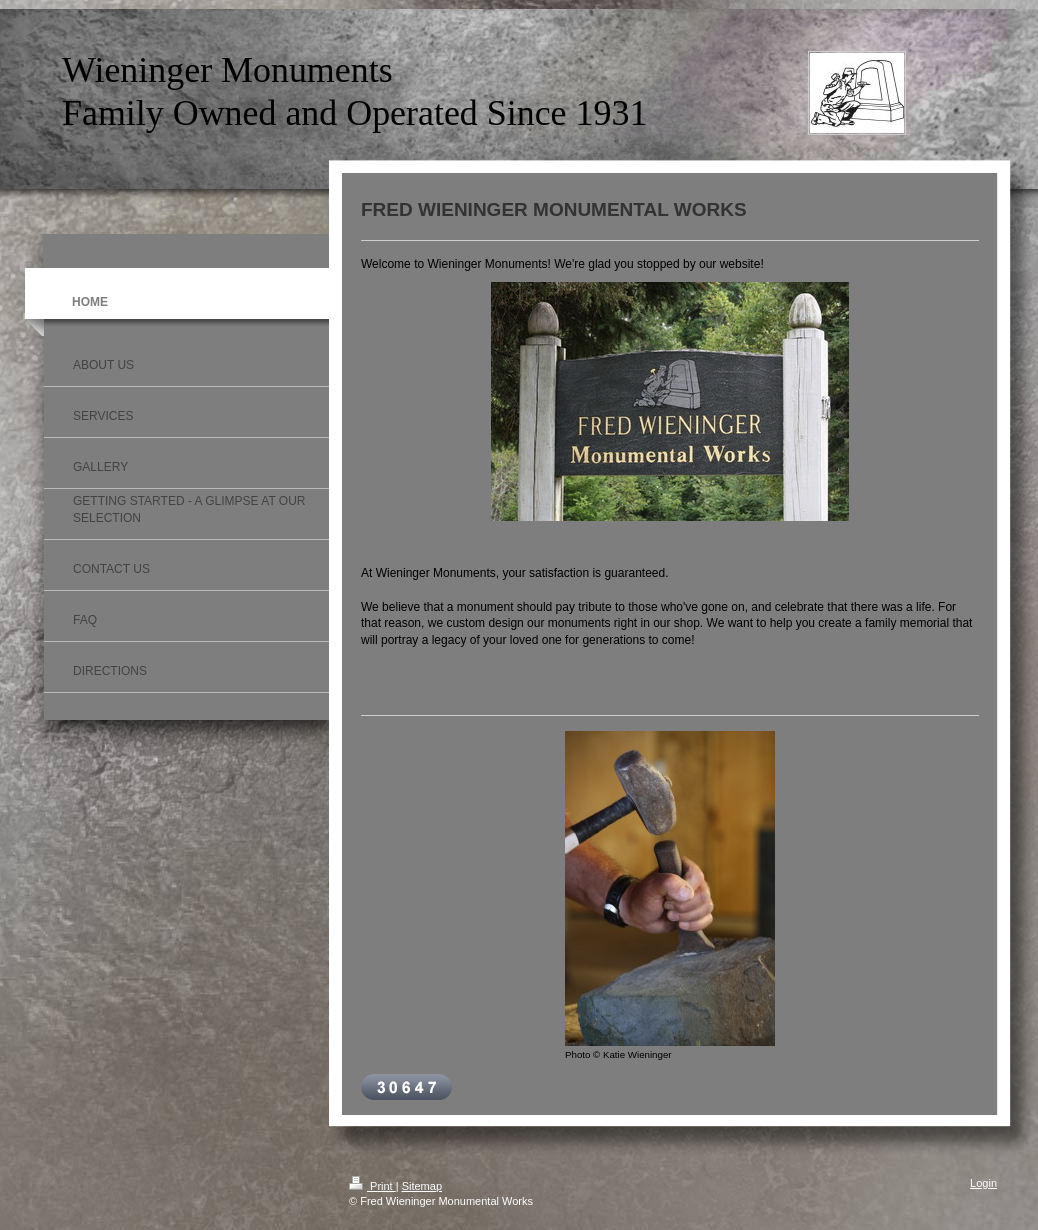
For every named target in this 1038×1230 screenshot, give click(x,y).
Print (372, 1186)
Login (983, 1183)
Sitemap (422, 1186)
